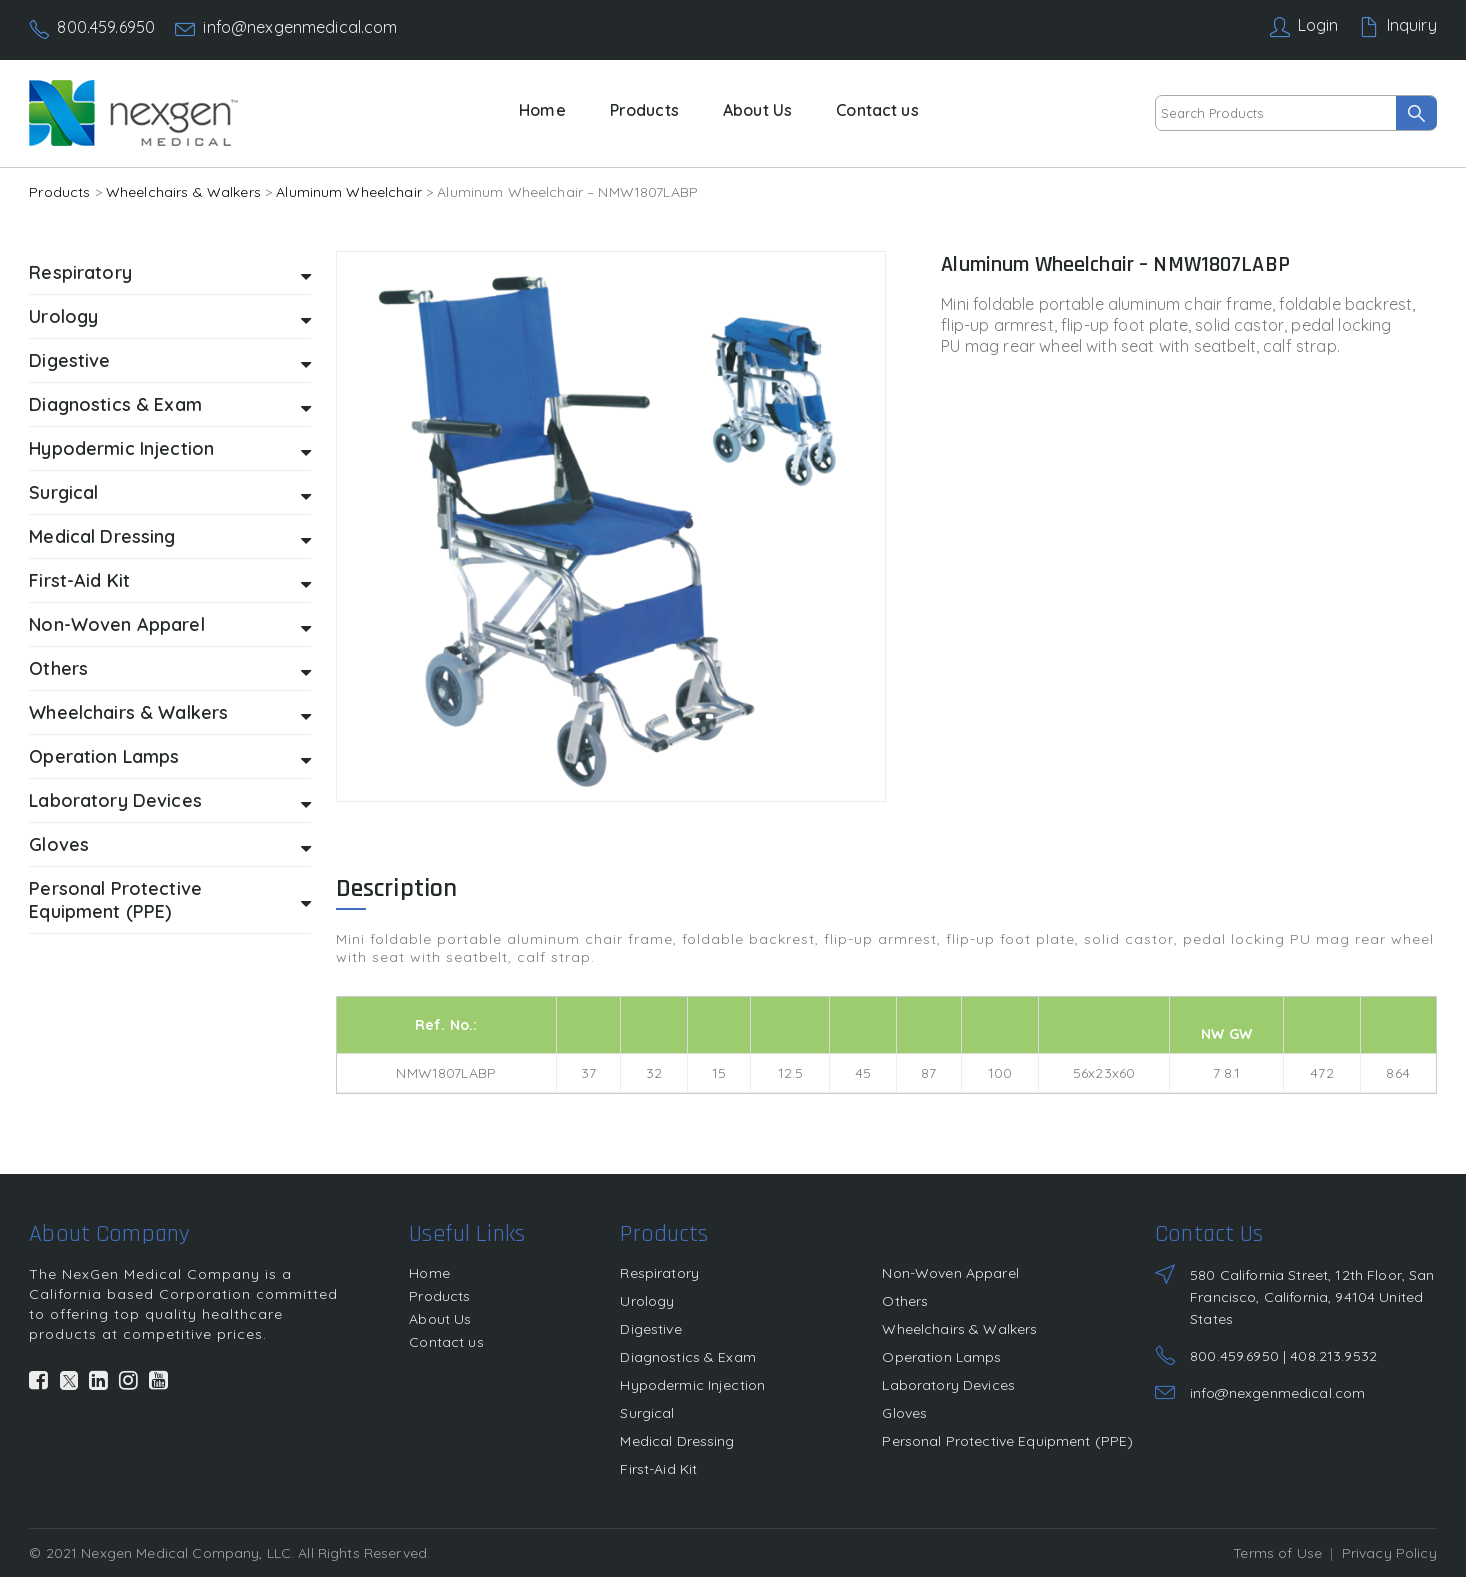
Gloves (169, 845)
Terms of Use (1277, 1553)
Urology (169, 317)
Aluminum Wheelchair (349, 192)
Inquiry (1412, 25)
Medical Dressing (169, 537)
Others (169, 669)
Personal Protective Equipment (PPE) (169, 900)
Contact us (877, 110)
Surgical (169, 493)
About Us (757, 110)
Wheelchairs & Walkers (183, 192)
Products (644, 110)
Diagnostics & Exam (169, 405)
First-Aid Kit (169, 581)
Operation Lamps (169, 757)
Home (542, 110)
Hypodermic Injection (169, 449)
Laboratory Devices (169, 801)
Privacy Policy (1389, 1553)
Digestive (169, 361)
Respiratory (169, 273)
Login (1318, 25)
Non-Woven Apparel (169, 625)
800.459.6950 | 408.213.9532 (1283, 1356)
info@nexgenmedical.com (300, 27)
